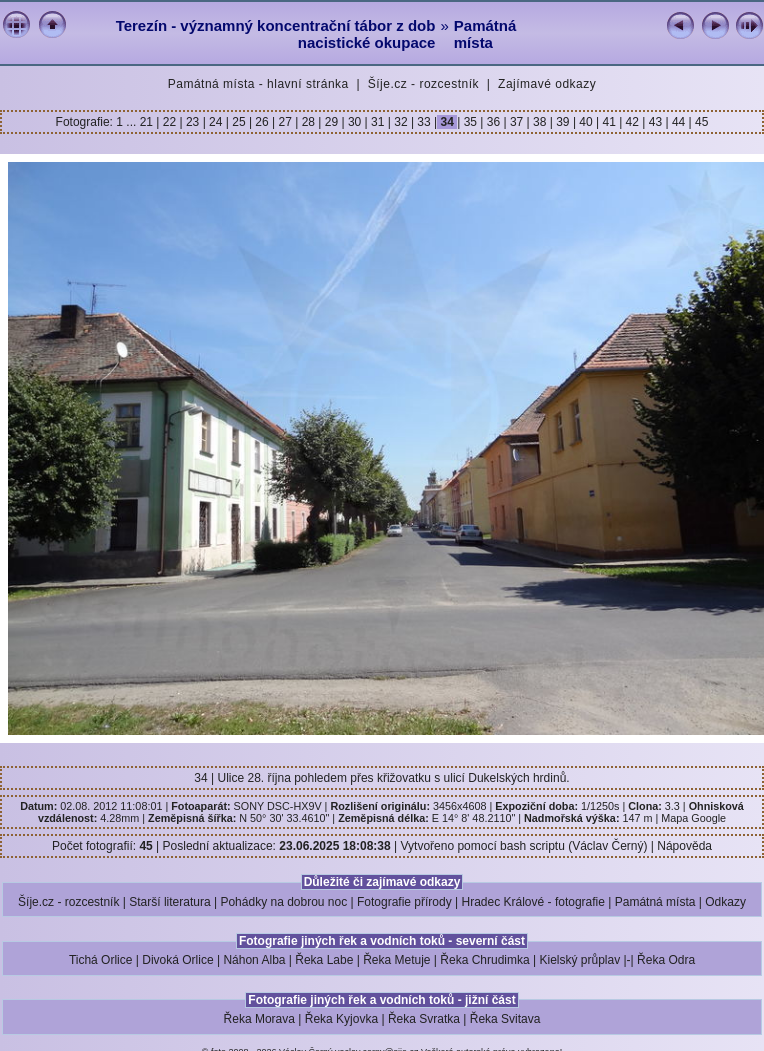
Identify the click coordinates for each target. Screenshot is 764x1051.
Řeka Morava (259, 1019)
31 (378, 122)
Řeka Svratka (424, 1019)
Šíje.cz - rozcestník (423, 84)
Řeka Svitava (505, 1019)
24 (216, 122)
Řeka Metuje (396, 960)
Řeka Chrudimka (484, 960)
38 (540, 122)
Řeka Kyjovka (341, 1019)
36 (493, 122)
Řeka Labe (324, 960)
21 (148, 122)
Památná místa (485, 34)
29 (331, 122)
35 (470, 122)
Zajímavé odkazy (547, 84)
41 (609, 122)
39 (563, 122)
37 (517, 122)
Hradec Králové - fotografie (533, 902)
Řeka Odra (666, 960)
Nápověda (684, 846)
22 (169, 122)
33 (424, 122)
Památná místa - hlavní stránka (258, 84)
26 (262, 122)
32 (401, 122)
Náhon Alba (254, 960)
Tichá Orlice (101, 960)
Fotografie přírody (404, 902)
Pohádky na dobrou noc (283, 902)
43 (655, 122)
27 (285, 122)
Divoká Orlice (177, 960)
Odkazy (725, 902)
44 (679, 122)
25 (239, 122)
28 (308, 122)
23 (193, 122)
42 (632, 122)
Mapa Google (693, 818)
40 (586, 122)
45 (700, 122)
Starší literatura (169, 902)
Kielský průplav (579, 960)
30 (355, 122)
